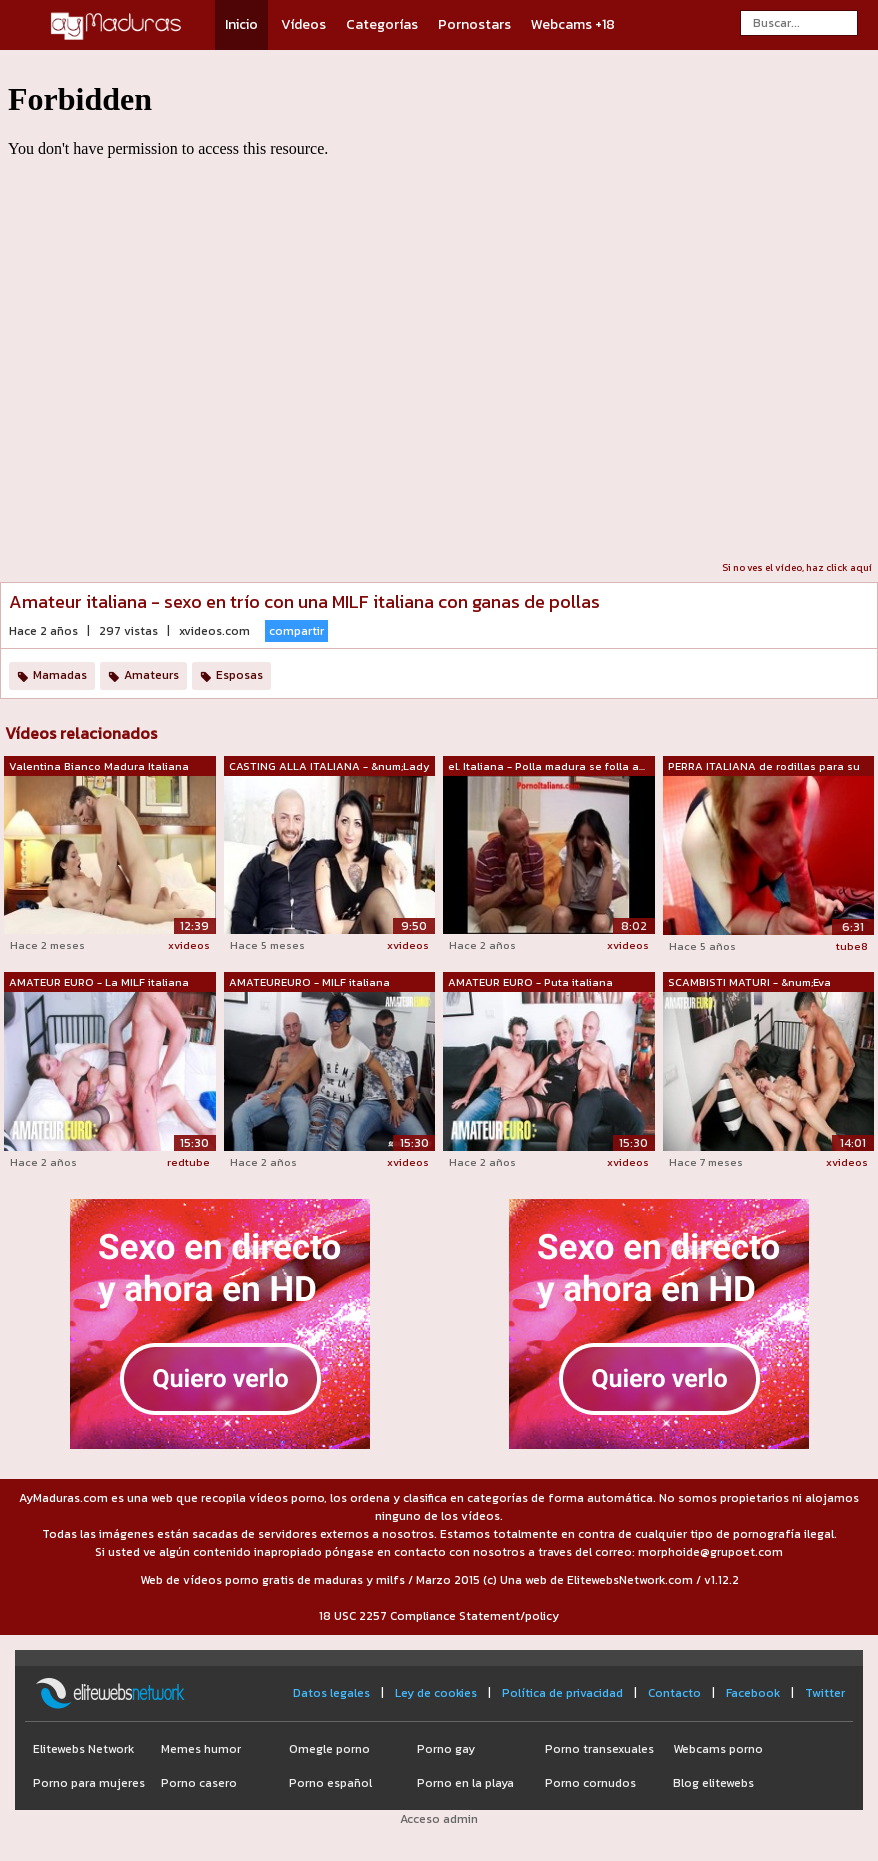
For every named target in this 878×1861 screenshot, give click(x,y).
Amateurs (151, 675)
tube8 (852, 946)
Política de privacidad (562, 1693)
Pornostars (474, 24)
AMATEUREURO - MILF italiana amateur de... (309, 983)
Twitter (825, 1693)
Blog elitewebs (713, 1783)
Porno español (330, 1783)
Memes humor (201, 1749)
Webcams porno (718, 1749)
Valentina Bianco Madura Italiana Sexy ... (99, 767)
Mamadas (60, 675)
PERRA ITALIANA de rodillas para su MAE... (764, 767)
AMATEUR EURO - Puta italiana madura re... (530, 983)
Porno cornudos (590, 1783)
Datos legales (331, 1693)
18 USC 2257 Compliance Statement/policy (439, 1616)
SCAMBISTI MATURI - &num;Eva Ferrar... (749, 983)
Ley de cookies (436, 1693)
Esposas (239, 675)
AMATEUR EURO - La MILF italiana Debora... (99, 983)
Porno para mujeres (89, 1783)
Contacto (674, 1693)
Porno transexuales (599, 1749)
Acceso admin (439, 1819)
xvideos (189, 945)
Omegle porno (329, 1749)
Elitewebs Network (83, 1749)
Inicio (241, 24)
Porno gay (446, 1749)
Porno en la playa (465, 1783)
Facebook (753, 1693)
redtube (188, 1162)
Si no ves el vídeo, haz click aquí (797, 567)
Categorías (382, 24)
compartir (296, 631)
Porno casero (199, 1783)
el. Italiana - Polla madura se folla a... (546, 766)
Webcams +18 (573, 24)
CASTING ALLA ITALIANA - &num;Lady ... (329, 767)
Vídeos (303, 24)
